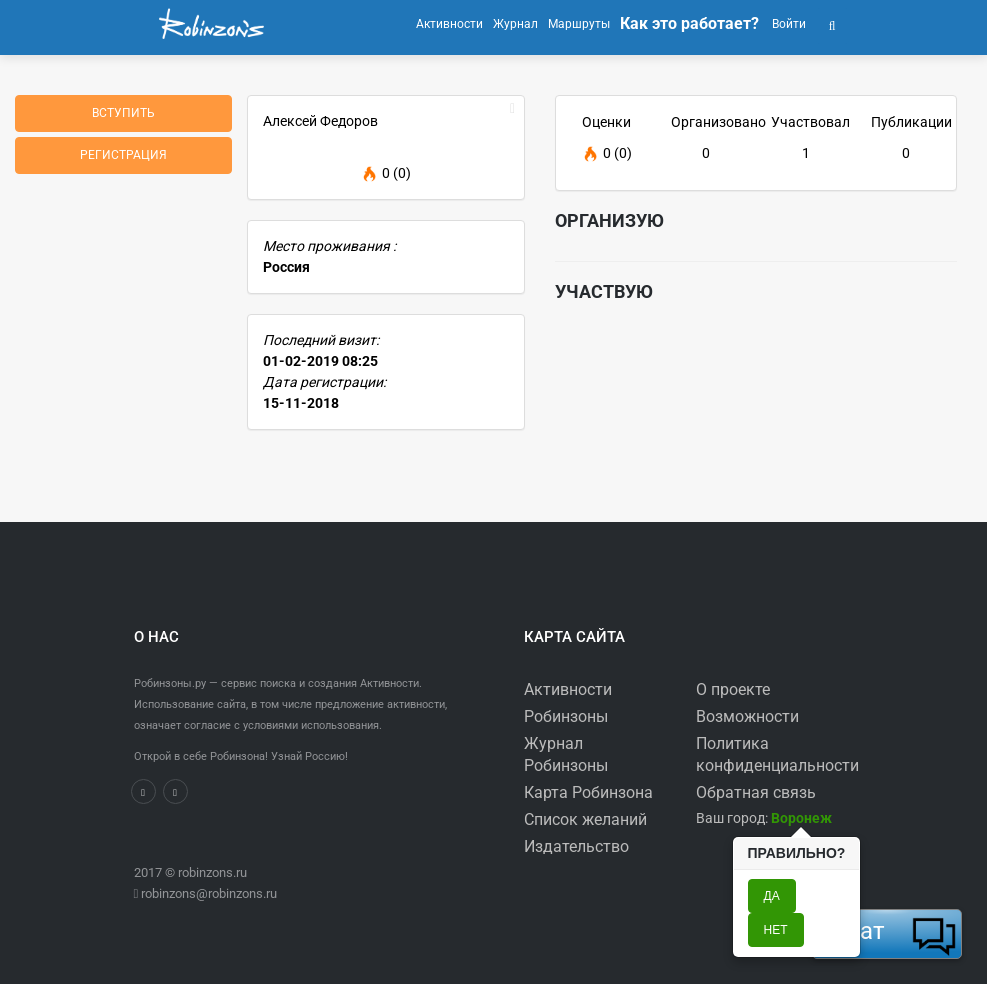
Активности (568, 689)
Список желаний (585, 819)
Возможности (747, 716)
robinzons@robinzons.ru (209, 893)
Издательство (576, 846)
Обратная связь (756, 792)
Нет (776, 930)
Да (772, 896)
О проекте (733, 689)
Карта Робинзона (588, 792)
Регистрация (123, 155)
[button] (832, 24)
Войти (787, 24)
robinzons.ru (212, 872)
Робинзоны (566, 716)
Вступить (123, 113)
